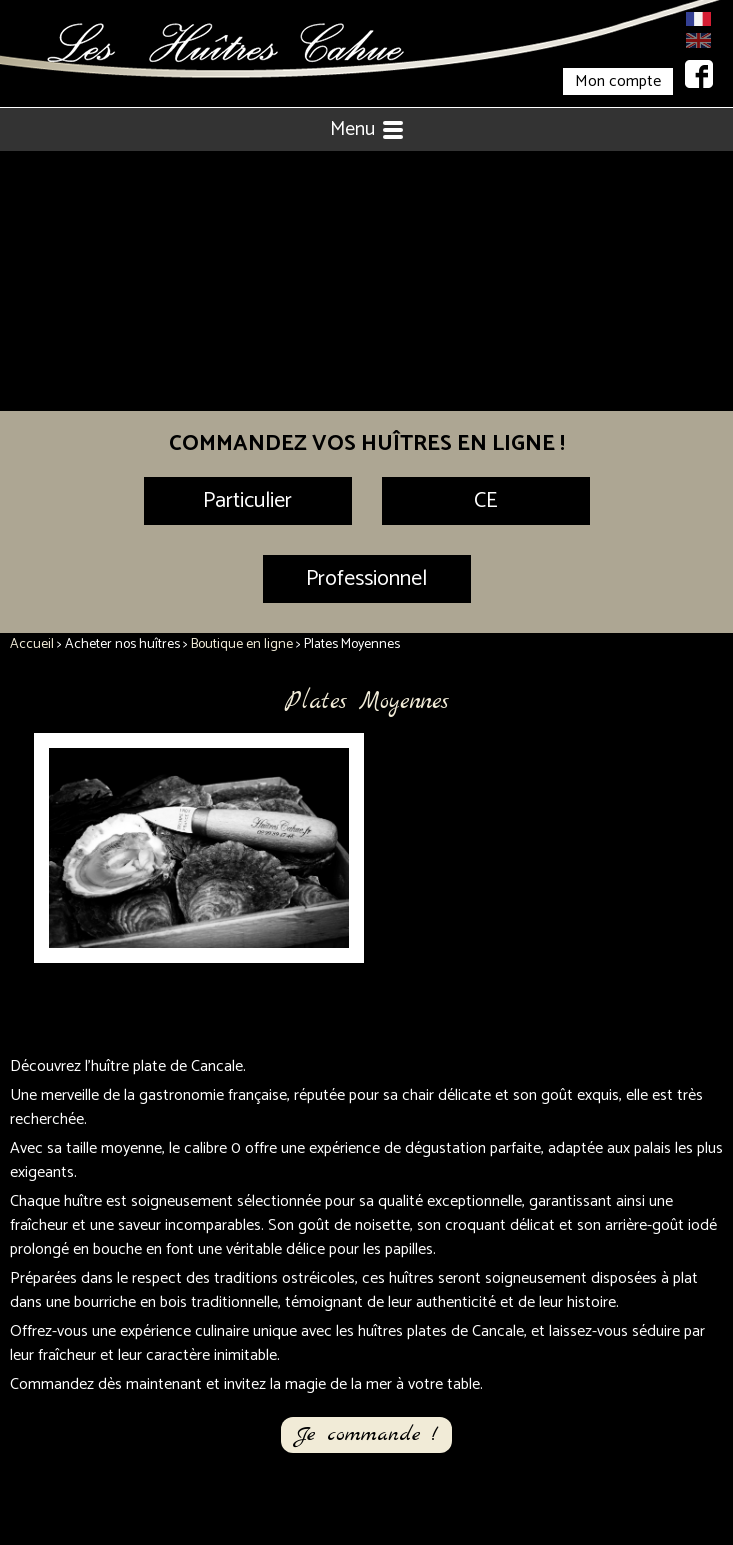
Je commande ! (366, 1434)
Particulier (247, 501)
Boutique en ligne (242, 644)
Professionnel (366, 579)
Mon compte (618, 81)
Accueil (32, 644)
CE (485, 501)
